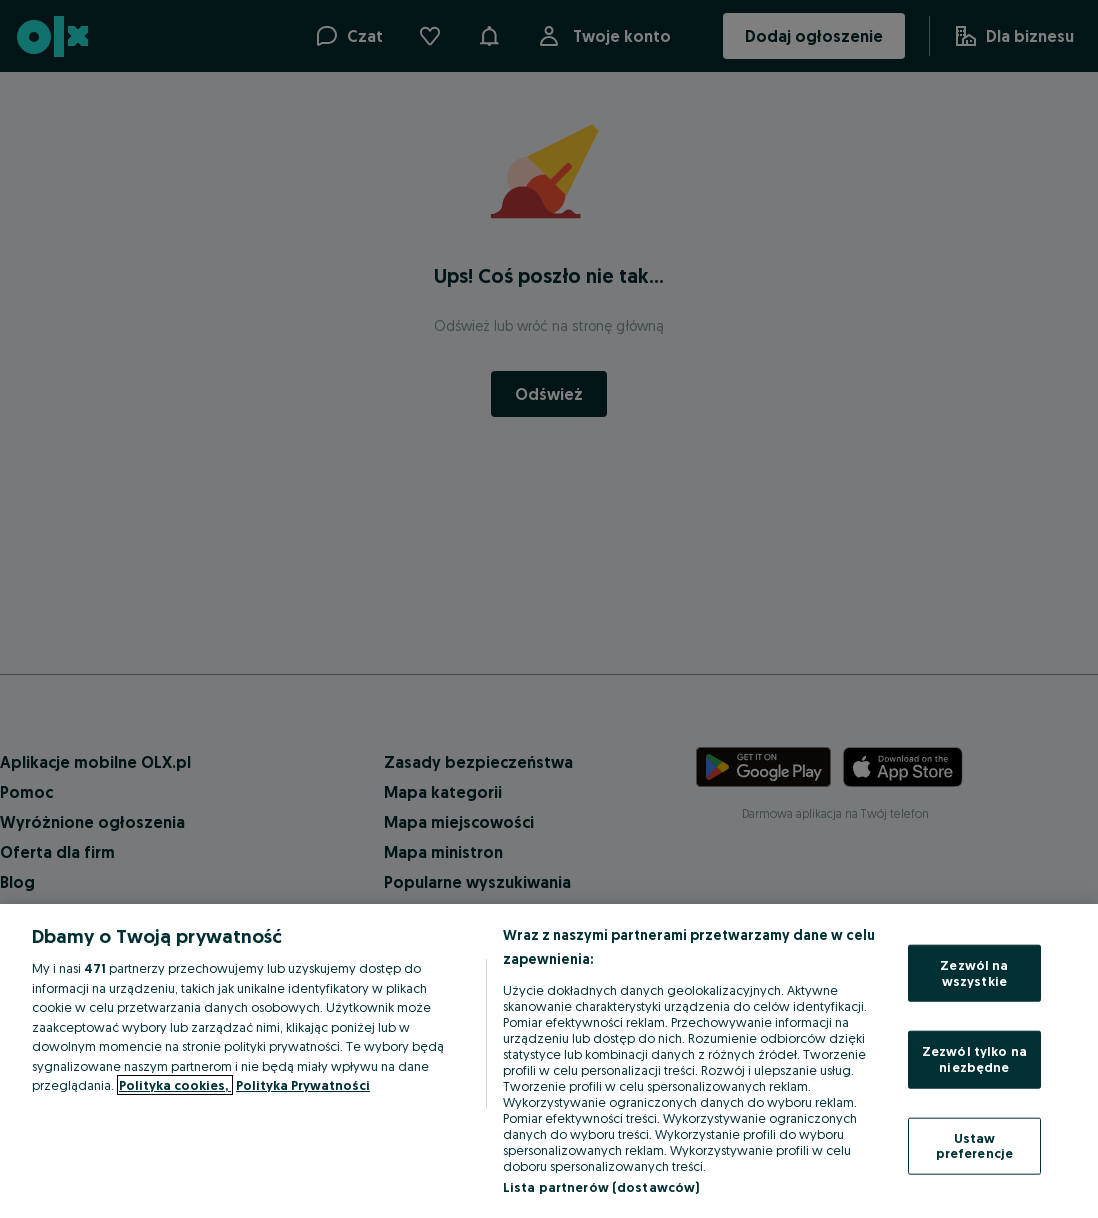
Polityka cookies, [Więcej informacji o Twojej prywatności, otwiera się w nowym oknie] (175, 1085)
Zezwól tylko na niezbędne (974, 1059)
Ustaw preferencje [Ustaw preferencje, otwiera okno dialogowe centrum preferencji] (974, 1145)
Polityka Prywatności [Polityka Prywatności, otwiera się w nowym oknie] (303, 1085)
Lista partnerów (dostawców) (601, 1187)
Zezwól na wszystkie (974, 973)
